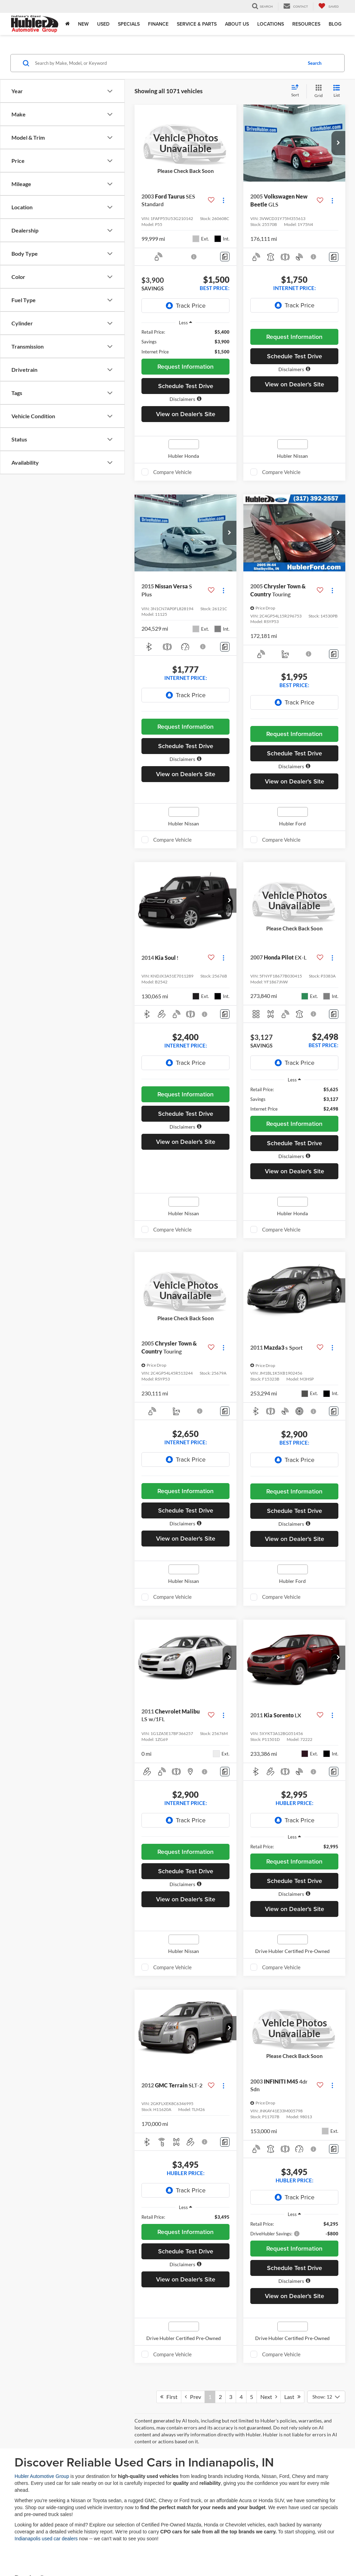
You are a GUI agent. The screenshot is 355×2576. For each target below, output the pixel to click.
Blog (335, 23)
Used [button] (103, 23)
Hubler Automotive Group (42, 2476)
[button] (185, 399)
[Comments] (225, 256)
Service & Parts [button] (197, 23)
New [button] (83, 23)
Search (314, 63)
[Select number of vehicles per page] (326, 2397)
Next (268, 2396)
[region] (185, 341)
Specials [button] (129, 23)
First (169, 2396)
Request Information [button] (185, 366)
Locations (270, 23)
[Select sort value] (297, 91)
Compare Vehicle (172, 472)
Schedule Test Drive (185, 386)
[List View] (336, 91)
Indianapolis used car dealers (46, 2538)
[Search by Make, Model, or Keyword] (167, 63)
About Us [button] (237, 23)
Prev (193, 2396)
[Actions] (223, 200)
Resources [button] (306, 23)
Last (292, 2396)
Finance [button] (158, 23)
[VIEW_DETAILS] (185, 143)
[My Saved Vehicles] (328, 6)
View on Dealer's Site (185, 414)
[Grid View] (317, 91)
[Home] (67, 24)
